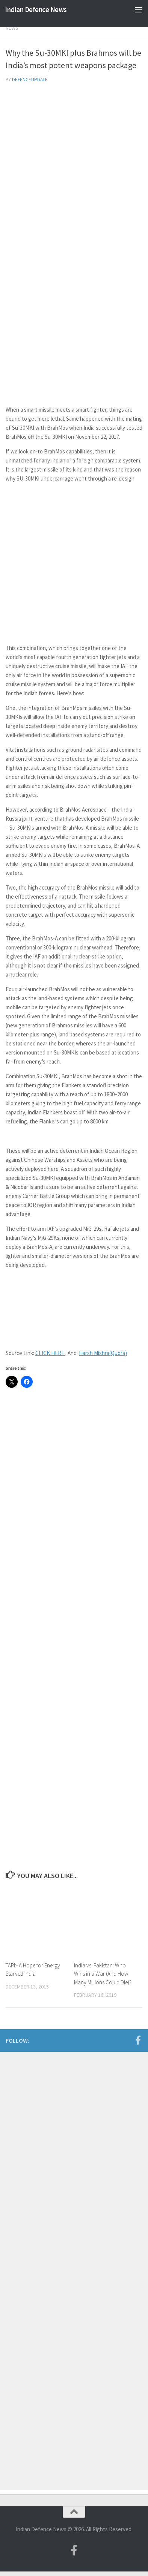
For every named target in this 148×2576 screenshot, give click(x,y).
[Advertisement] (74, 167)
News (12, 27)
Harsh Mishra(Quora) (103, 1353)
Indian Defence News (36, 9)
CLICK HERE (50, 1353)
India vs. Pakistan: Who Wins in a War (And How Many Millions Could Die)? (102, 1974)
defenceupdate (30, 79)
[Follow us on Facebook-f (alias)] (137, 2040)
